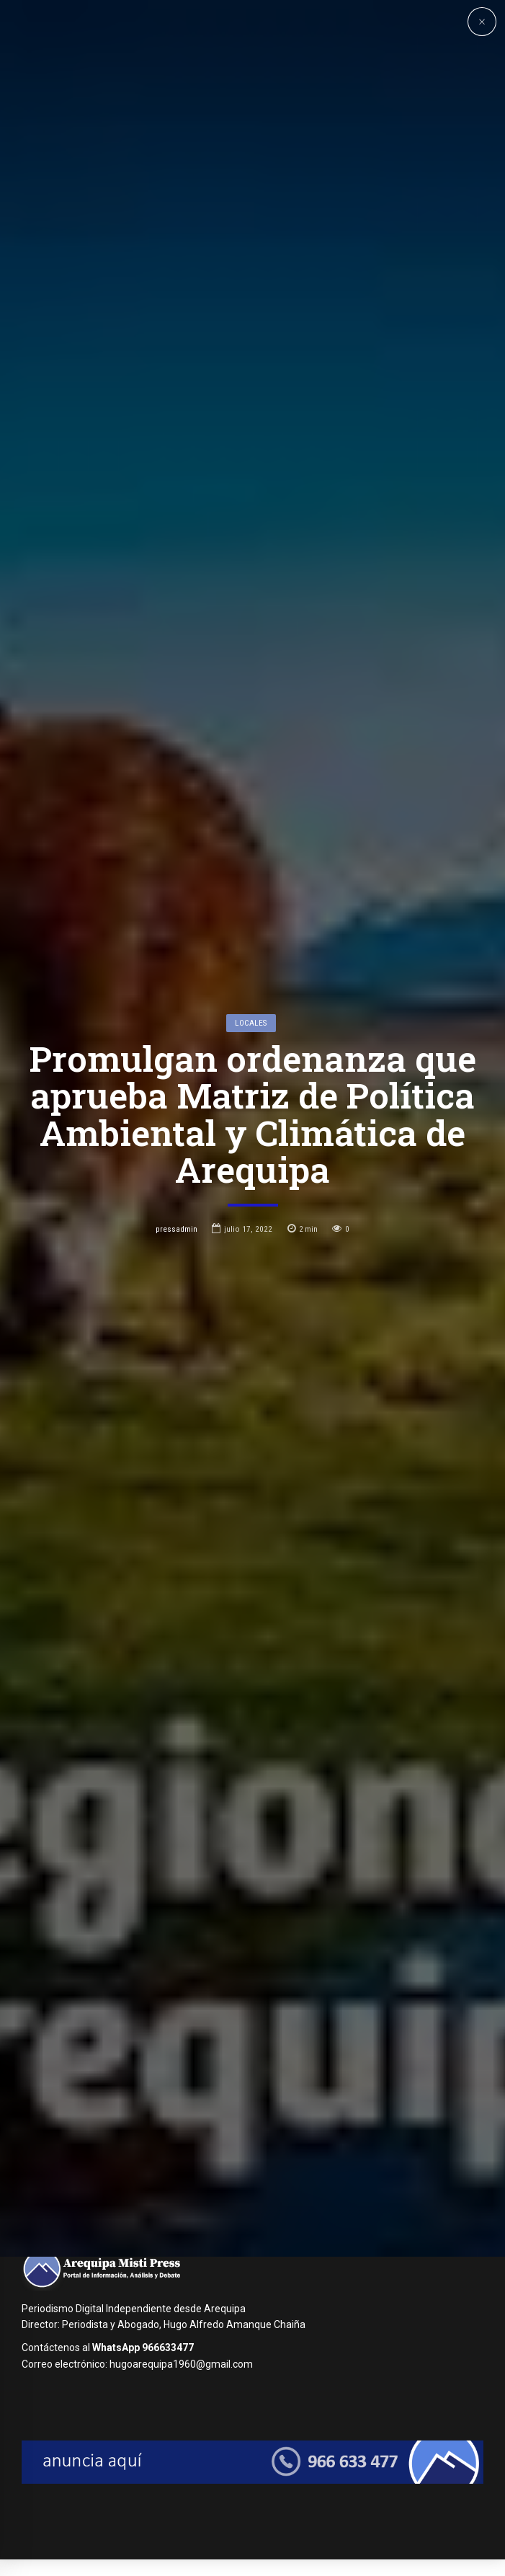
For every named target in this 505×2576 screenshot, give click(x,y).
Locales (251, 1137)
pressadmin (176, 1343)
